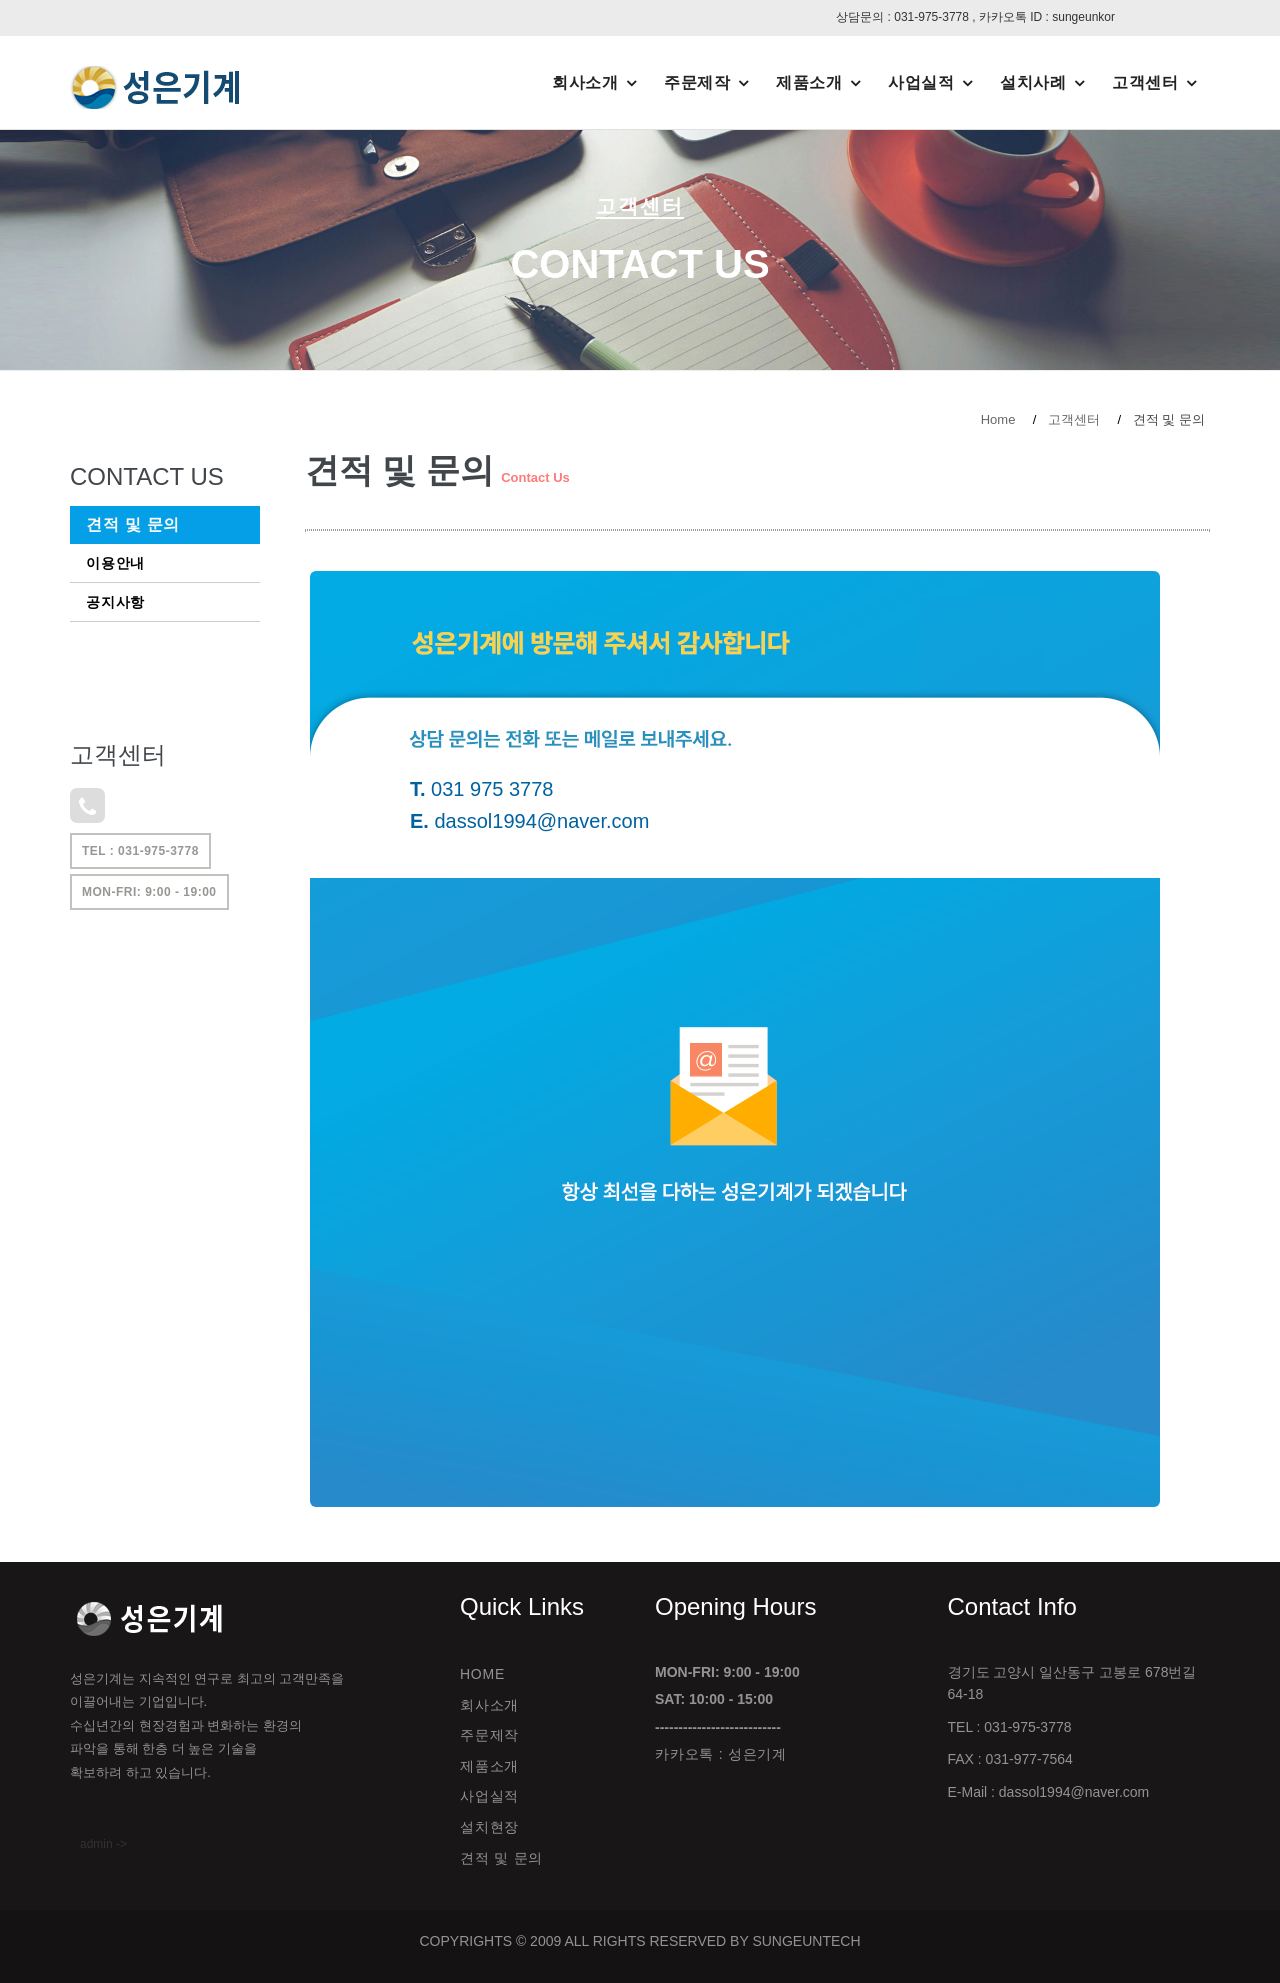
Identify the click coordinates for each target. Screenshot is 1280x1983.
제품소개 (809, 82)
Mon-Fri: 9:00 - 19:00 (149, 892)
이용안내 (115, 563)
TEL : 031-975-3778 (140, 851)
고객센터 (1145, 82)
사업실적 (921, 82)
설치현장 (489, 1827)
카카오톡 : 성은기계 (721, 1754)
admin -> (103, 1844)
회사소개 (585, 82)
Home (998, 419)
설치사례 (1033, 82)
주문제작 (697, 82)
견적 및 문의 (133, 524)
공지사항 (115, 602)
